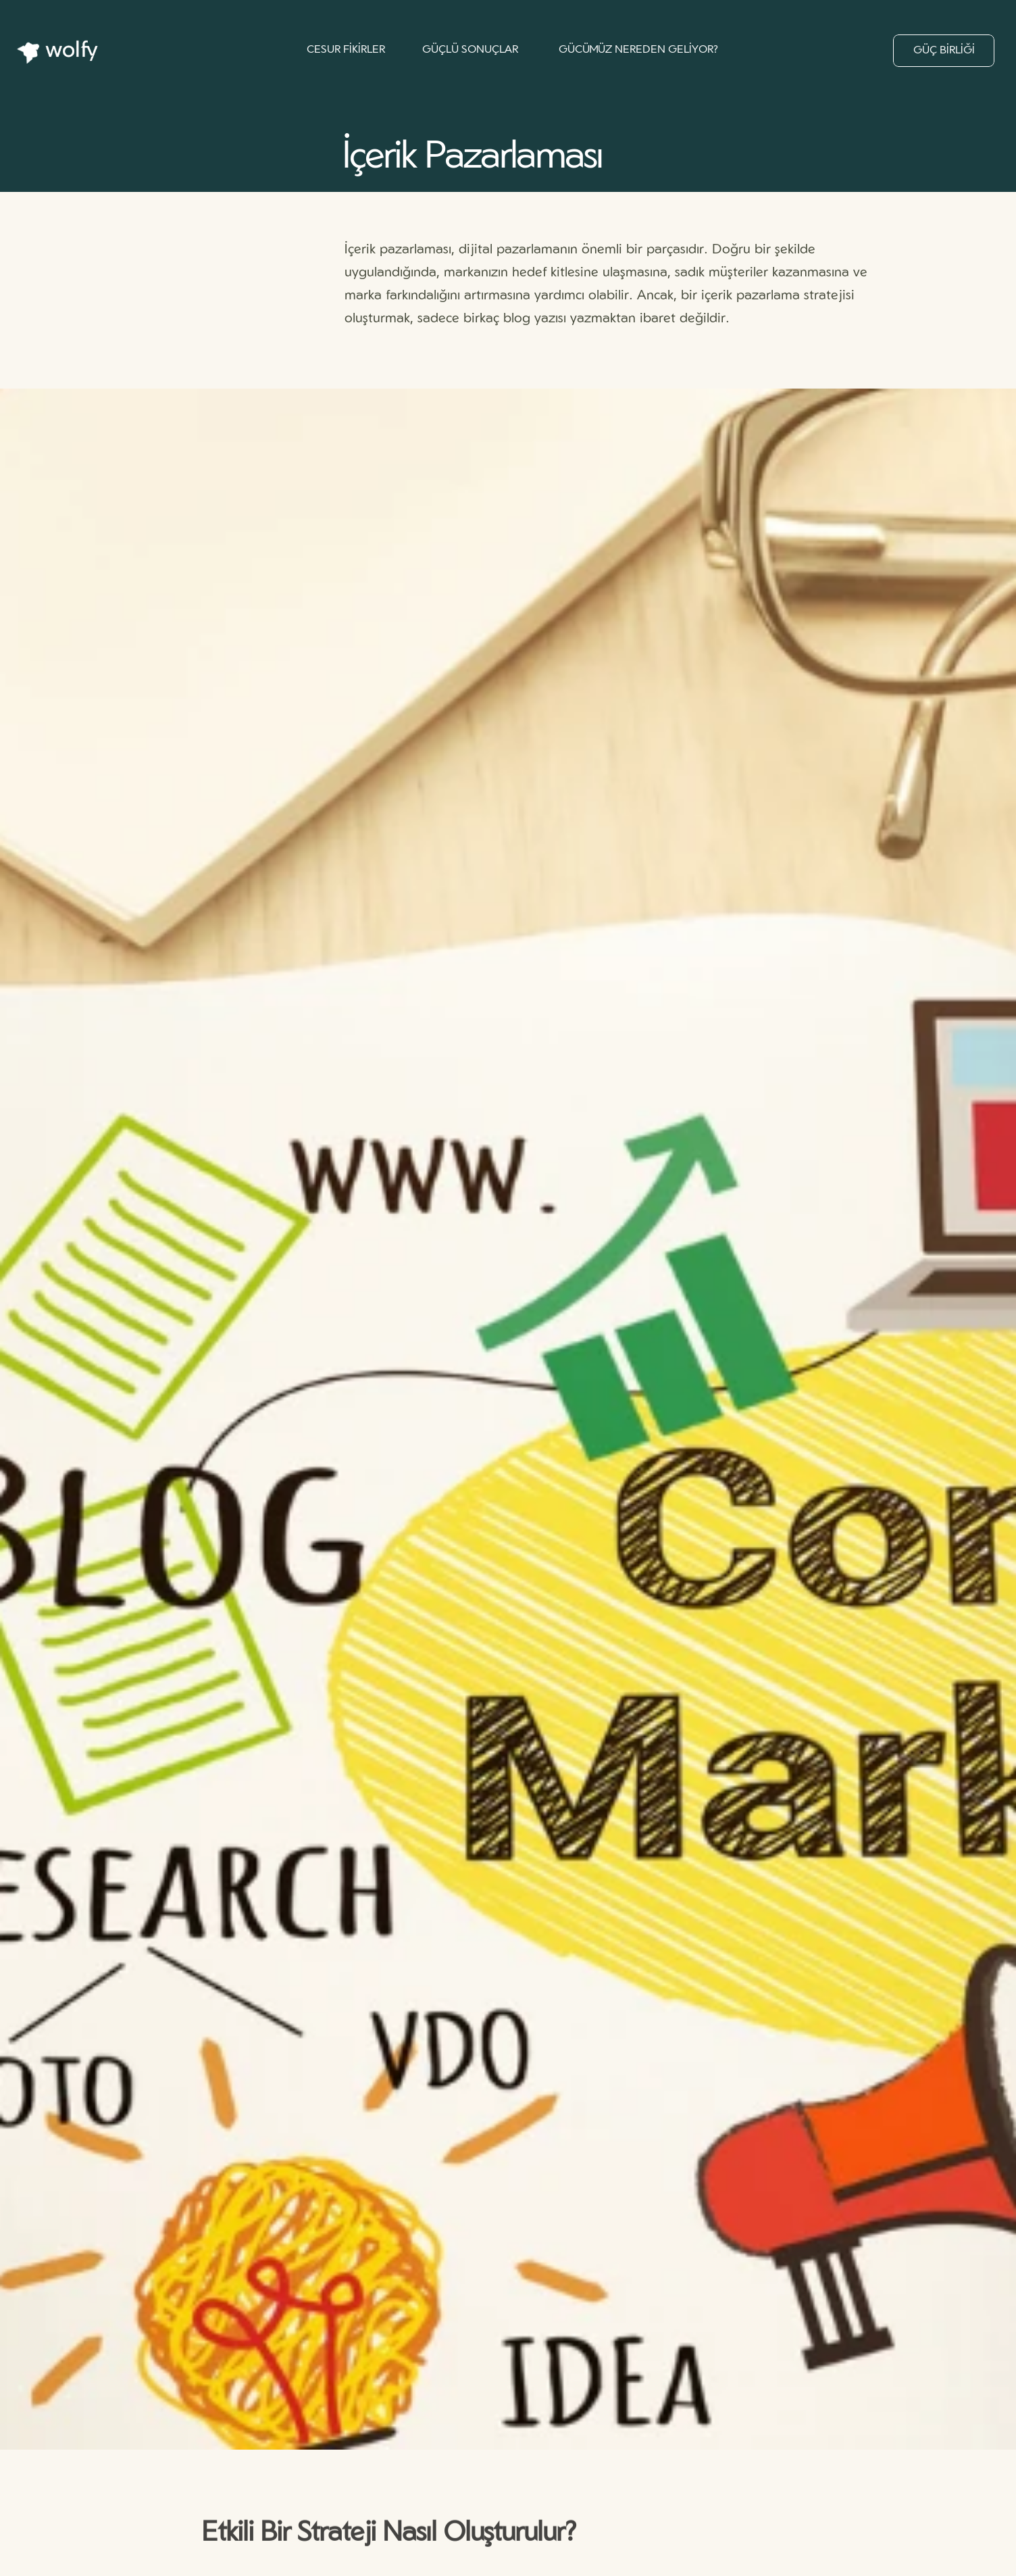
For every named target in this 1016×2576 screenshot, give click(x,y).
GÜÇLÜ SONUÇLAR (470, 50)
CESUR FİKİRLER (346, 50)
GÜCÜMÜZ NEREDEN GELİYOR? (638, 50)
